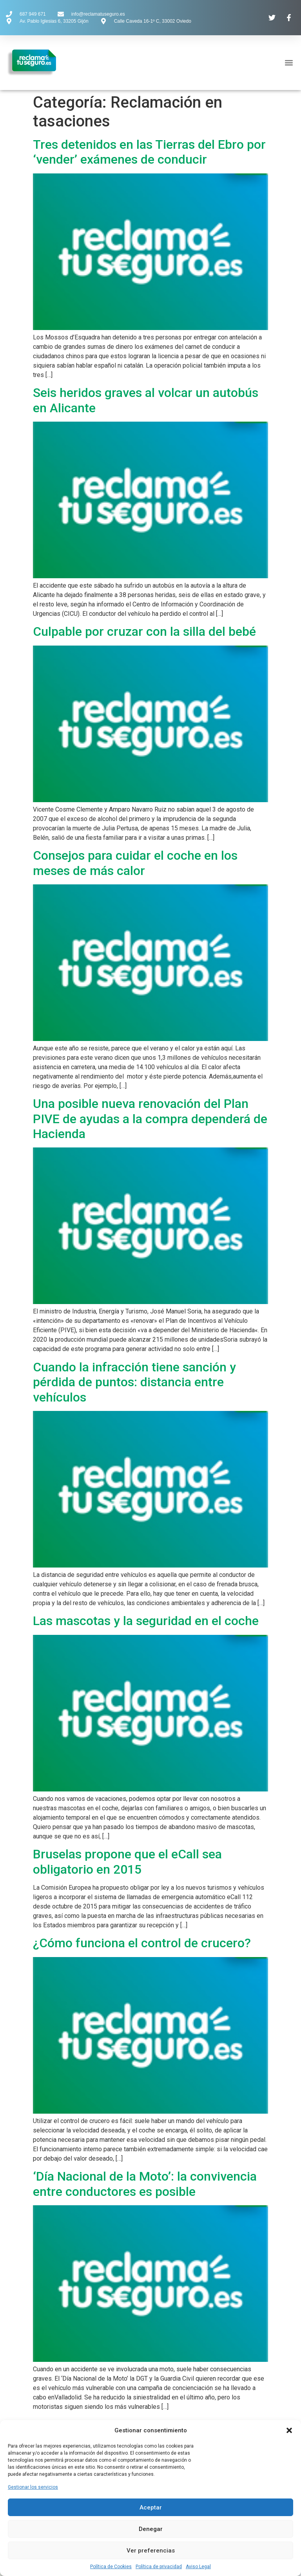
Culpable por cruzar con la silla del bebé (144, 631)
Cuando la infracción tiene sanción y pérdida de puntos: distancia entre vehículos (134, 1382)
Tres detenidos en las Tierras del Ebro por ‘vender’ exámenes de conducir (149, 152)
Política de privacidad (159, 2566)
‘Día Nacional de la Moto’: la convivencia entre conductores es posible (145, 2184)
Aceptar (151, 2507)
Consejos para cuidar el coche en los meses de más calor (135, 863)
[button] (289, 2430)
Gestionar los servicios (33, 2487)
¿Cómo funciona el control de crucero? (142, 1943)
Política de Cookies (111, 2566)
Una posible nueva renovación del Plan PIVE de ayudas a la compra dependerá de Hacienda (150, 1118)
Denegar (151, 2529)
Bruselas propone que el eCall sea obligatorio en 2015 (127, 1861)
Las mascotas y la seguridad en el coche (146, 1620)
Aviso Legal (198, 2566)
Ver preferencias (151, 2550)
